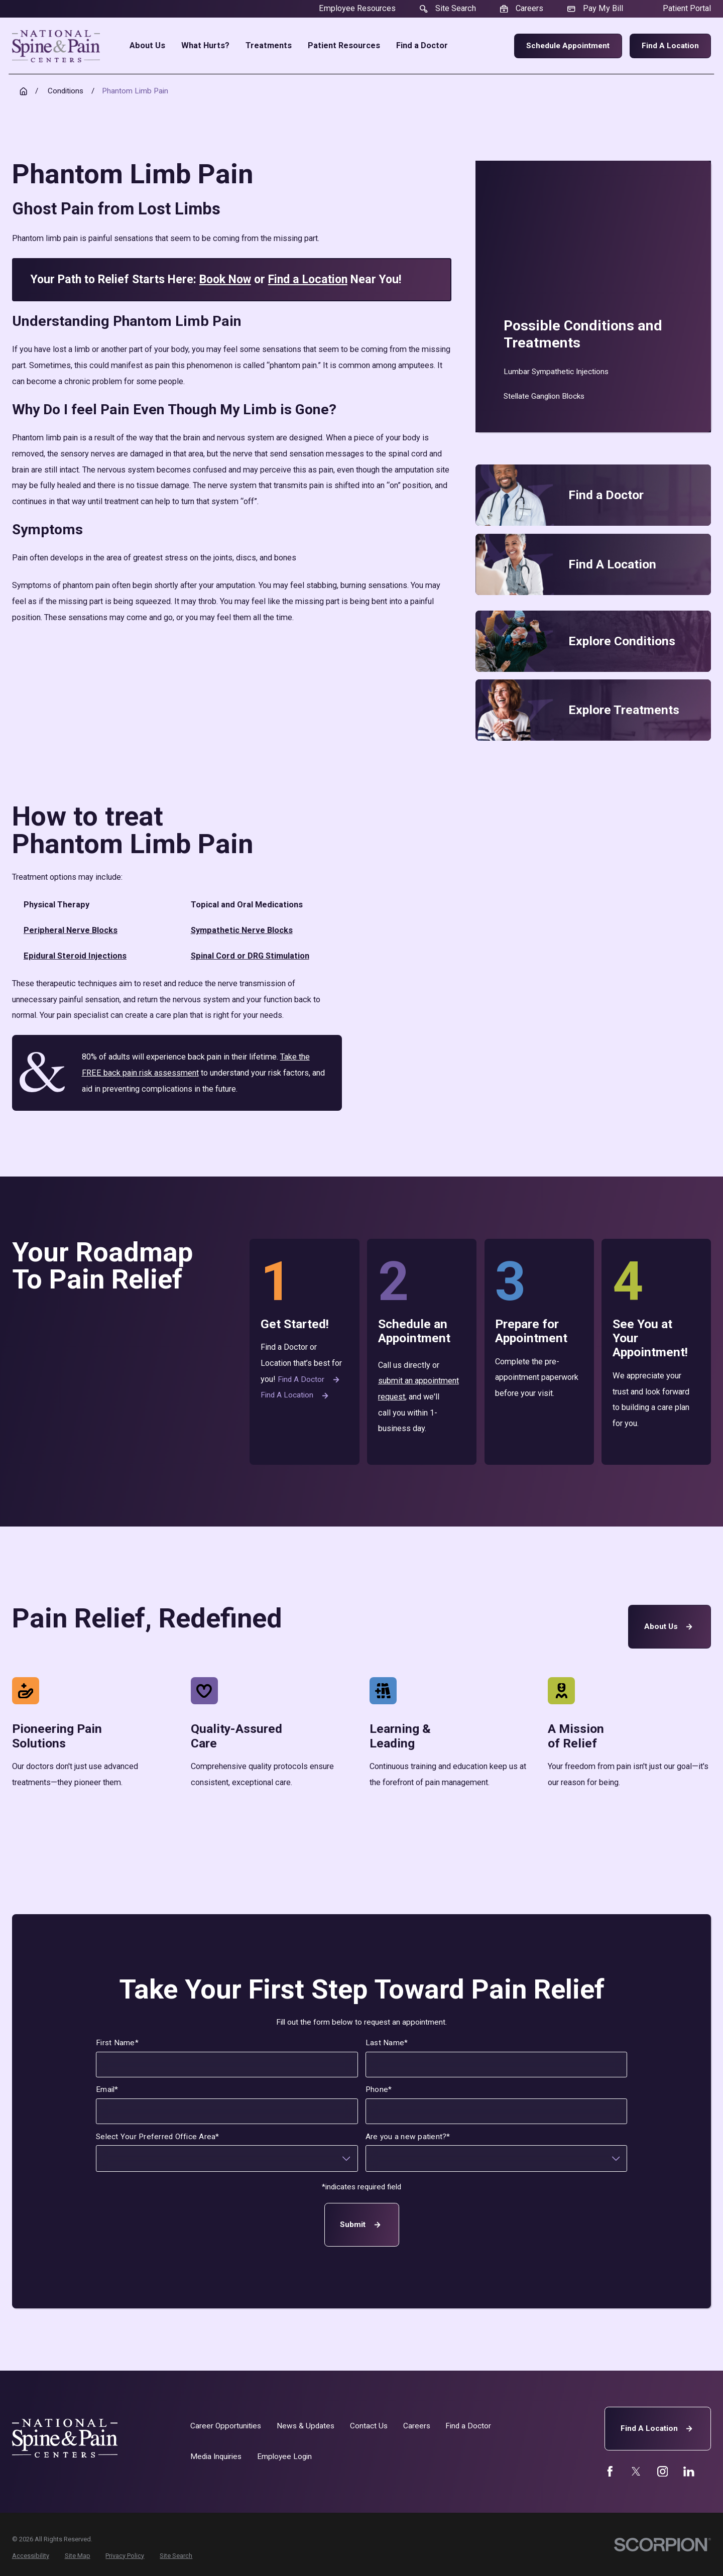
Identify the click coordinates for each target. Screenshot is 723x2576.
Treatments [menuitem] (269, 46)
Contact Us (369, 2425)
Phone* (379, 2089)
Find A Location (658, 2428)
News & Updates (305, 2425)
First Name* (117, 2042)
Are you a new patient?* (408, 2136)
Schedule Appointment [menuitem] (568, 45)
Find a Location (670, 45)
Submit (361, 2225)
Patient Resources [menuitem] (344, 46)
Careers (416, 2425)
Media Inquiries (216, 2456)
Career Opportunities (225, 2425)
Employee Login (284, 2456)
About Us (669, 1626)
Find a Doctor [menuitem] (422, 46)
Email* (107, 2089)
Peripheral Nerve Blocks (70, 930)
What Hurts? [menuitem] (205, 46)
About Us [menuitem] (147, 46)
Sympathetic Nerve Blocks (242, 930)
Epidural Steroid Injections (75, 956)
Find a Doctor (310, 1379)
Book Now (225, 279)
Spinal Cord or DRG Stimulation (250, 956)
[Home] (56, 46)
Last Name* (387, 2042)
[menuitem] (593, 372)
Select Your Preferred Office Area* (157, 2136)
